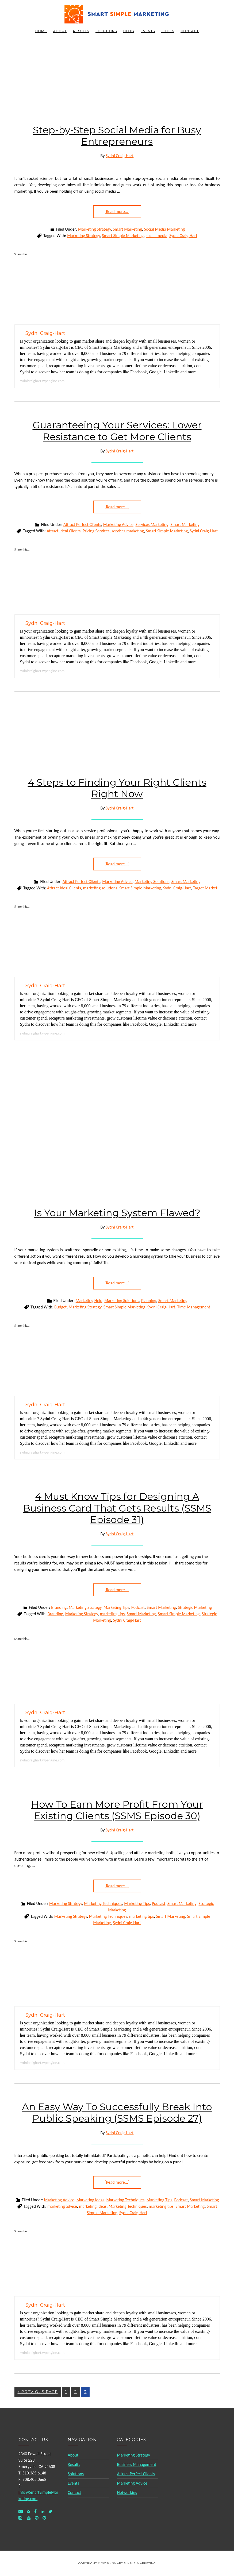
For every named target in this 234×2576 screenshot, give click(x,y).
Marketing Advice (118, 524)
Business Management (136, 2464)
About (73, 2455)
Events (73, 2483)
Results (74, 2464)
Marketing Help (89, 1300)
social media (156, 235)
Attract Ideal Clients (64, 530)
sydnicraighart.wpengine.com (42, 381)
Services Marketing (152, 524)
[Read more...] (117, 211)
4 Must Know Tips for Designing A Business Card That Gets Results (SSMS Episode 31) (117, 1507)
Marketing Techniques (103, 1903)
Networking (127, 2492)
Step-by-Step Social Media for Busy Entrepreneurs (117, 135)
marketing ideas (92, 2206)
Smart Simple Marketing (117, 14)
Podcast (138, 1607)
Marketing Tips (116, 1607)
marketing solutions (100, 887)
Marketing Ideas (90, 2199)
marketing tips (112, 1613)
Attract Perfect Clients (82, 524)
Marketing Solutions (152, 881)
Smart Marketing (127, 229)
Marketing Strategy (94, 229)
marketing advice (62, 2206)
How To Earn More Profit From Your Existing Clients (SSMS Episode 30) (117, 1810)
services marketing (128, 530)
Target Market (205, 887)
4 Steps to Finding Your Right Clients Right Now (117, 788)
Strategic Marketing (195, 1607)
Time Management (193, 1307)
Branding (59, 1607)
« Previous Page (38, 2391)
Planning (148, 1300)
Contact (74, 2492)
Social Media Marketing (164, 229)
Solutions (76, 2473)
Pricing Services (96, 530)
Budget (60, 1307)
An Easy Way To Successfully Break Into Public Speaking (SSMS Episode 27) (117, 2112)
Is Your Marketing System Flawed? (117, 1213)
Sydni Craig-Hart (183, 235)
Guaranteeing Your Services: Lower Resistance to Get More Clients (117, 430)
